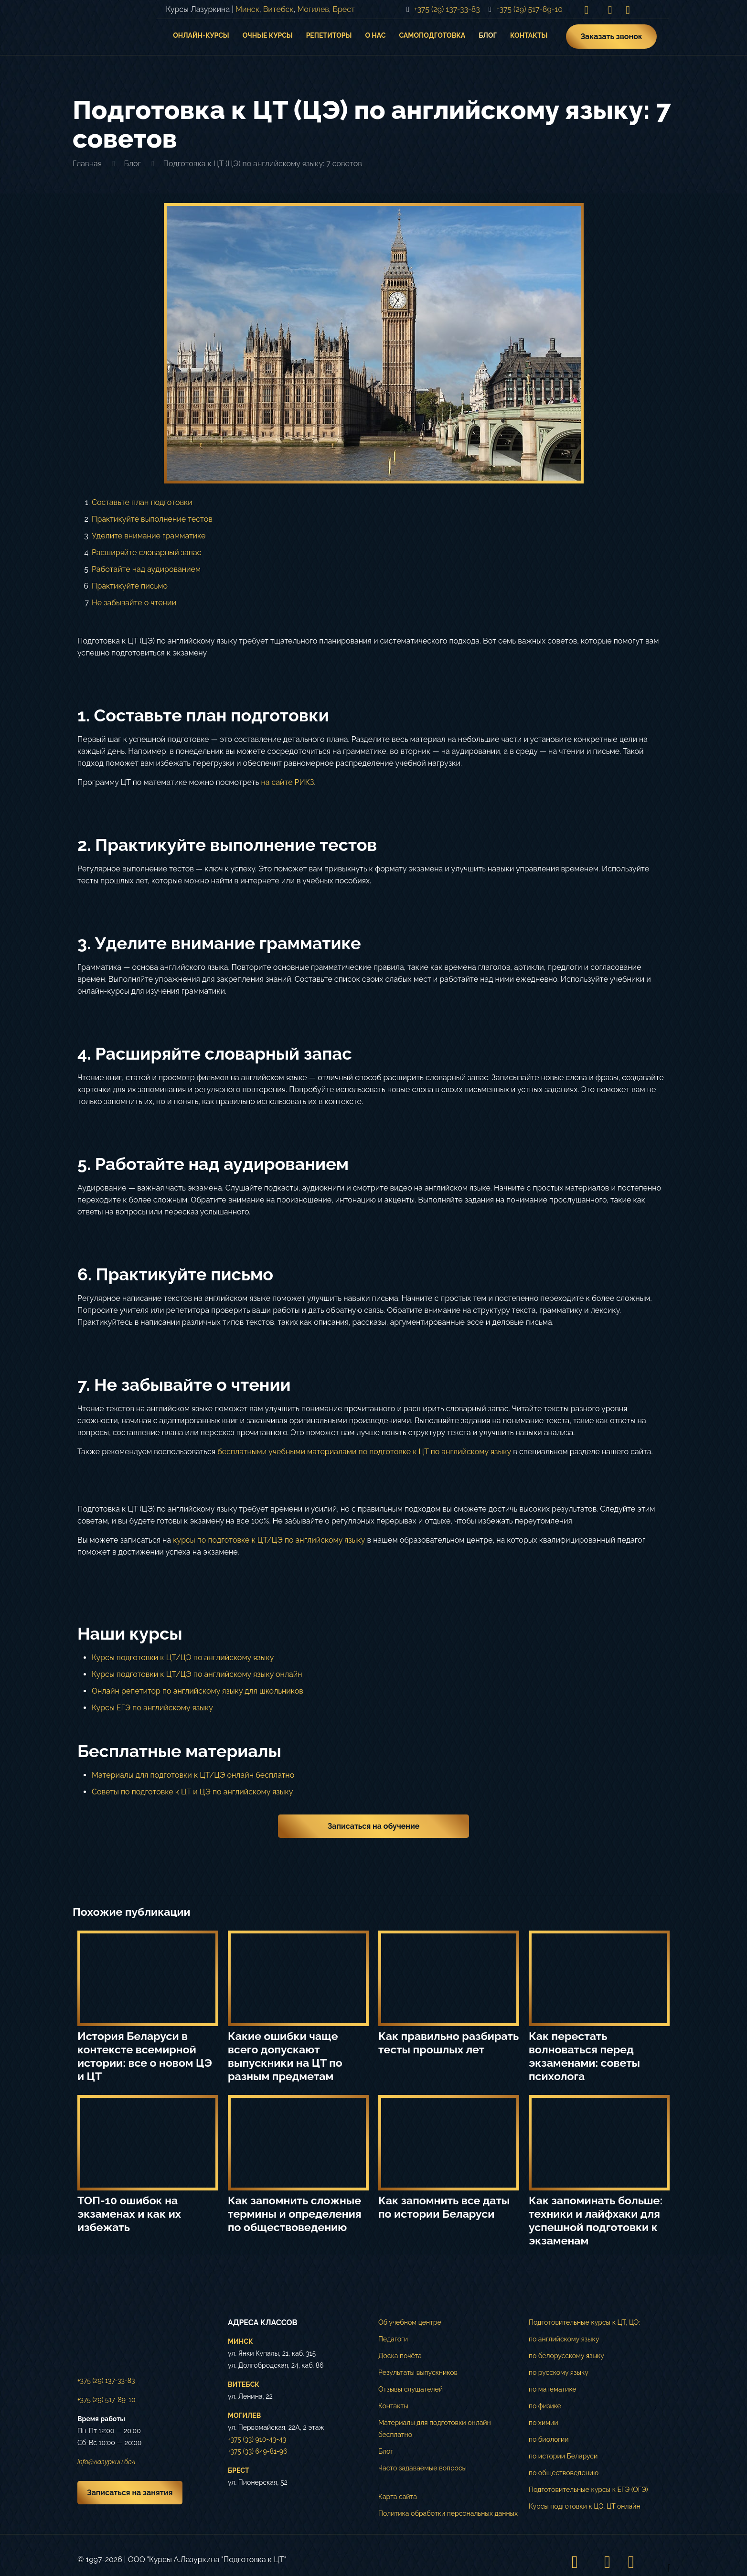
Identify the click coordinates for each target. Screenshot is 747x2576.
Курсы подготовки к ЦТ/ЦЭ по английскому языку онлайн (197, 1674)
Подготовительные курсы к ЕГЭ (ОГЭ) (588, 2489)
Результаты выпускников (418, 2372)
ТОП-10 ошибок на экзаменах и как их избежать (129, 2213)
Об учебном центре (409, 2322)
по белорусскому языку (566, 2356)
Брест (344, 9)
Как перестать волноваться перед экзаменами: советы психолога (584, 2055)
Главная (87, 163)
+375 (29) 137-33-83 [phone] (447, 9)
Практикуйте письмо (130, 585)
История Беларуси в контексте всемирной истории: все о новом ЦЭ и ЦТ (144, 2055)
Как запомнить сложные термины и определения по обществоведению (295, 2213)
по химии (543, 2422)
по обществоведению (563, 2473)
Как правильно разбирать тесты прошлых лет (448, 2042)
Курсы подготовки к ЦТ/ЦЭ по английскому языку (183, 1657)
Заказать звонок (611, 36)
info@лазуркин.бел (106, 2462)
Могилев (313, 9)
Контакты (393, 2406)
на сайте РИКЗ (287, 782)
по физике (545, 2406)
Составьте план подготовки (142, 502)
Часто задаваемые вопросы (422, 2468)
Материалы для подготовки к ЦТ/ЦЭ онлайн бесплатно (193, 1775)
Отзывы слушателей (410, 2389)
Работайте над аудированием (146, 569)
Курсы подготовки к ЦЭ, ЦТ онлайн (584, 2506)
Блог (132, 163)
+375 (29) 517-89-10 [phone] (529, 9)
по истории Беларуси (563, 2456)
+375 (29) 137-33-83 (106, 2380)
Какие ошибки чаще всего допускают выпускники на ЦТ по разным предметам (285, 2055)
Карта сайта (397, 2497)
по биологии (549, 2439)
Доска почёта (400, 2356)
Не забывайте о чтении (134, 602)
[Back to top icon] (660, 2562)
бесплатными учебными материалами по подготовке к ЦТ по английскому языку (364, 1451)
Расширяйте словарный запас (146, 552)
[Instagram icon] (586, 10)
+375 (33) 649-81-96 (257, 2451)
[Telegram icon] (628, 10)
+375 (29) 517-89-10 (106, 2400)
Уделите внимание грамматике (148, 535)
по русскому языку (558, 2372)
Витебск (278, 9)
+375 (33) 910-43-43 (257, 2439)
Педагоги (393, 2339)
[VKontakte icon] (610, 10)
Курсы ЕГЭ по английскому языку (152, 1707)
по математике (552, 2389)
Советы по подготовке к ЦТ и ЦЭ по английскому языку (192, 1791)
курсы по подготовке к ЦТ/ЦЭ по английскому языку (269, 1540)
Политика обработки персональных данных (448, 2513)
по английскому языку (564, 2339)
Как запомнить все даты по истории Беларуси (444, 2207)
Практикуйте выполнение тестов (152, 519)
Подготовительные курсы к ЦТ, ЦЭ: (584, 2322)
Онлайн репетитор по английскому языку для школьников (197, 1691)
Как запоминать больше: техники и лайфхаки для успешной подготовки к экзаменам (595, 2220)
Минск (247, 9)
